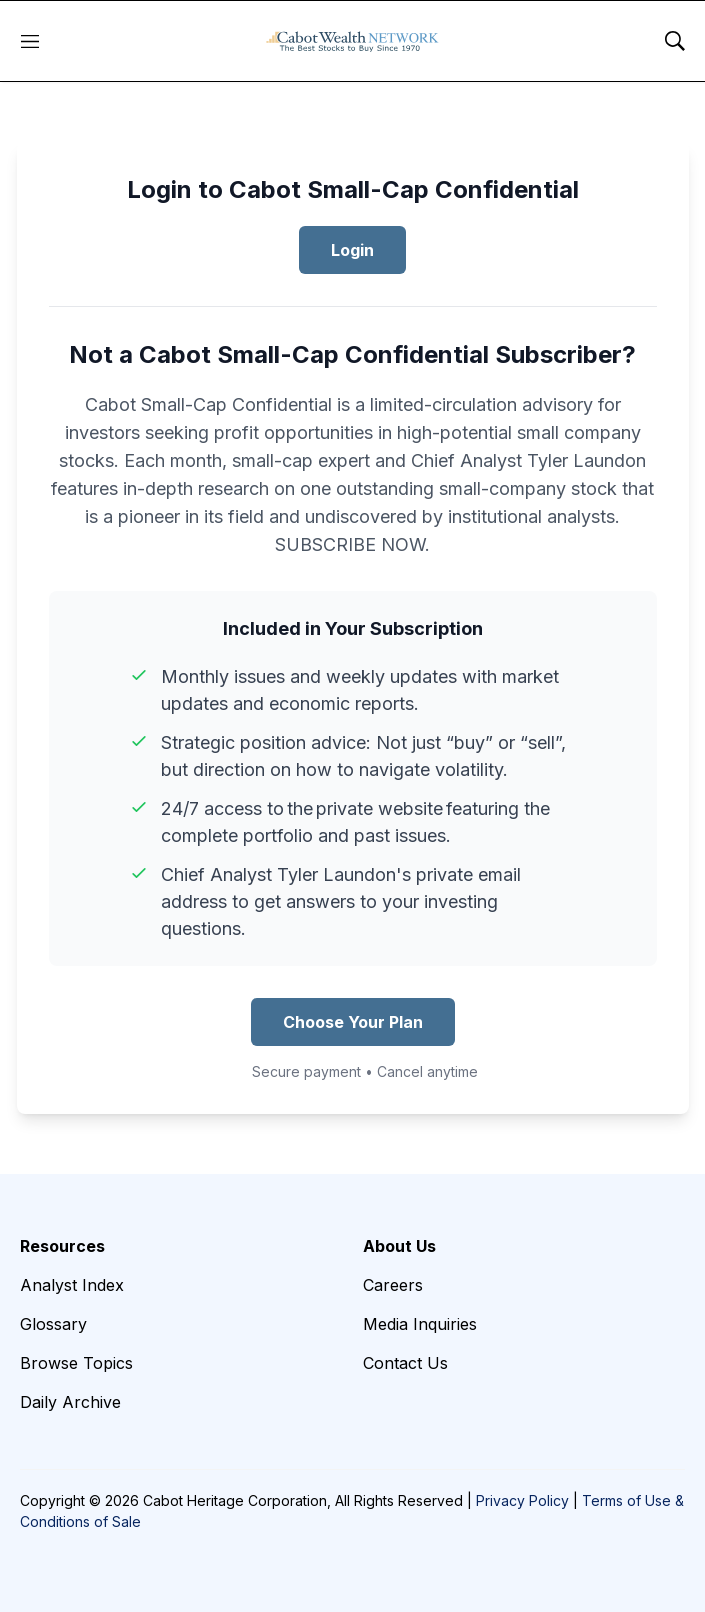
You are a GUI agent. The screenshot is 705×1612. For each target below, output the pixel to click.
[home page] (352, 41)
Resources (62, 1246)
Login (352, 250)
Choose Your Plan (353, 1022)
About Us (399, 1246)
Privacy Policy (522, 1500)
